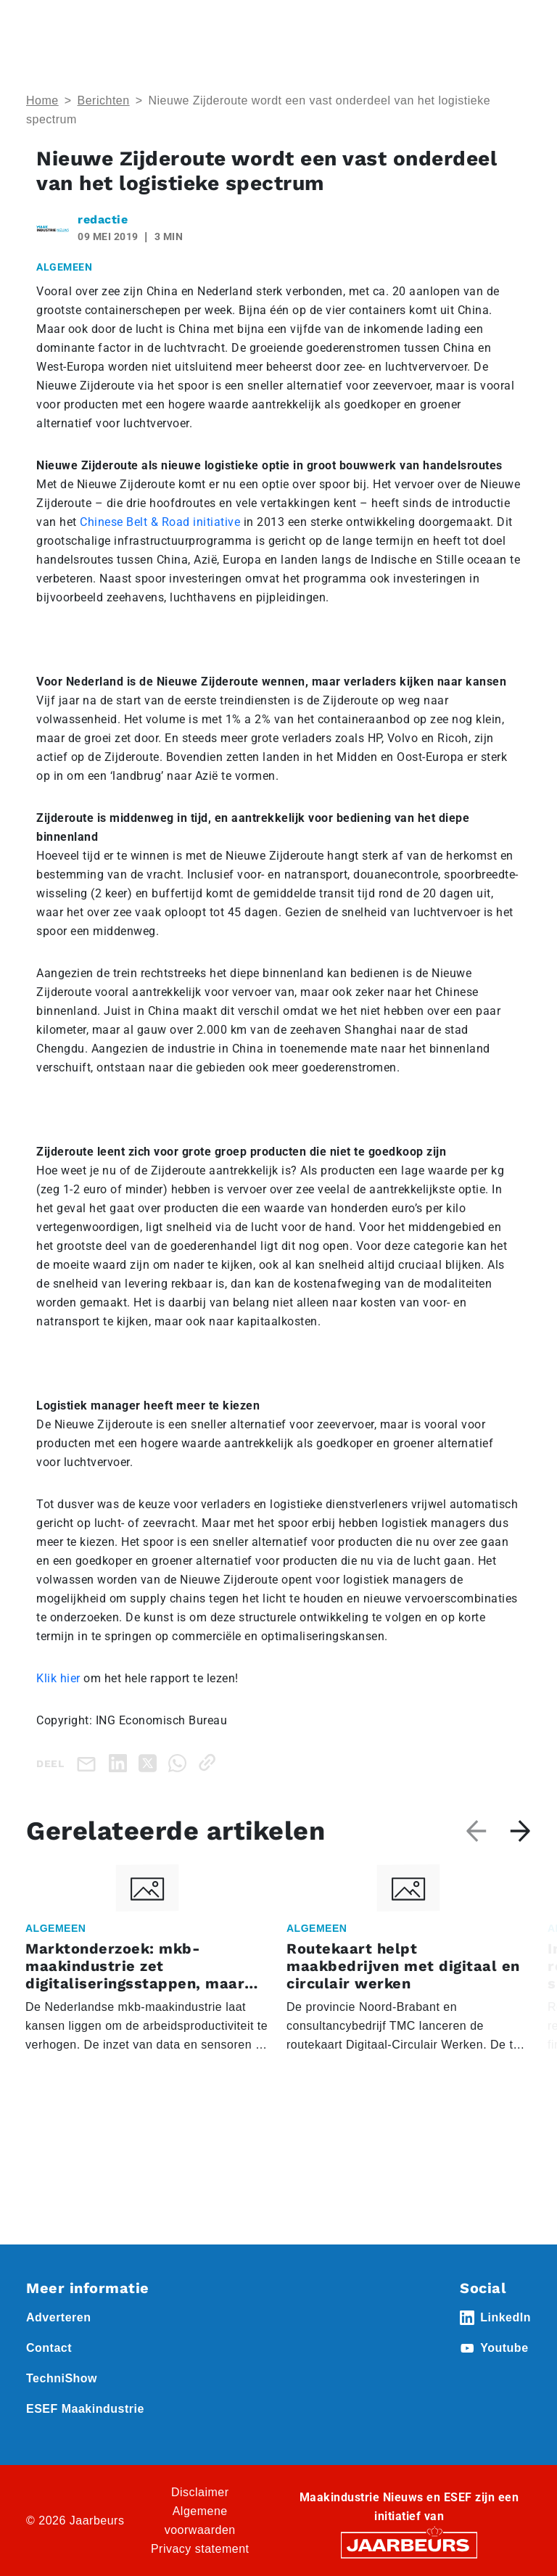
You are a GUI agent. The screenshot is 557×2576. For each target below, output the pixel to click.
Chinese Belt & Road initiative (160, 522)
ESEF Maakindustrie (85, 2409)
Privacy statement (200, 2549)
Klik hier (58, 1678)
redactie (103, 219)
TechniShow (61, 2378)
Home (42, 100)
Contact (49, 2348)
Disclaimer (200, 2492)
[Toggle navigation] (517, 31)
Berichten (104, 100)
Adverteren (58, 2317)
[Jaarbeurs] (409, 2544)
